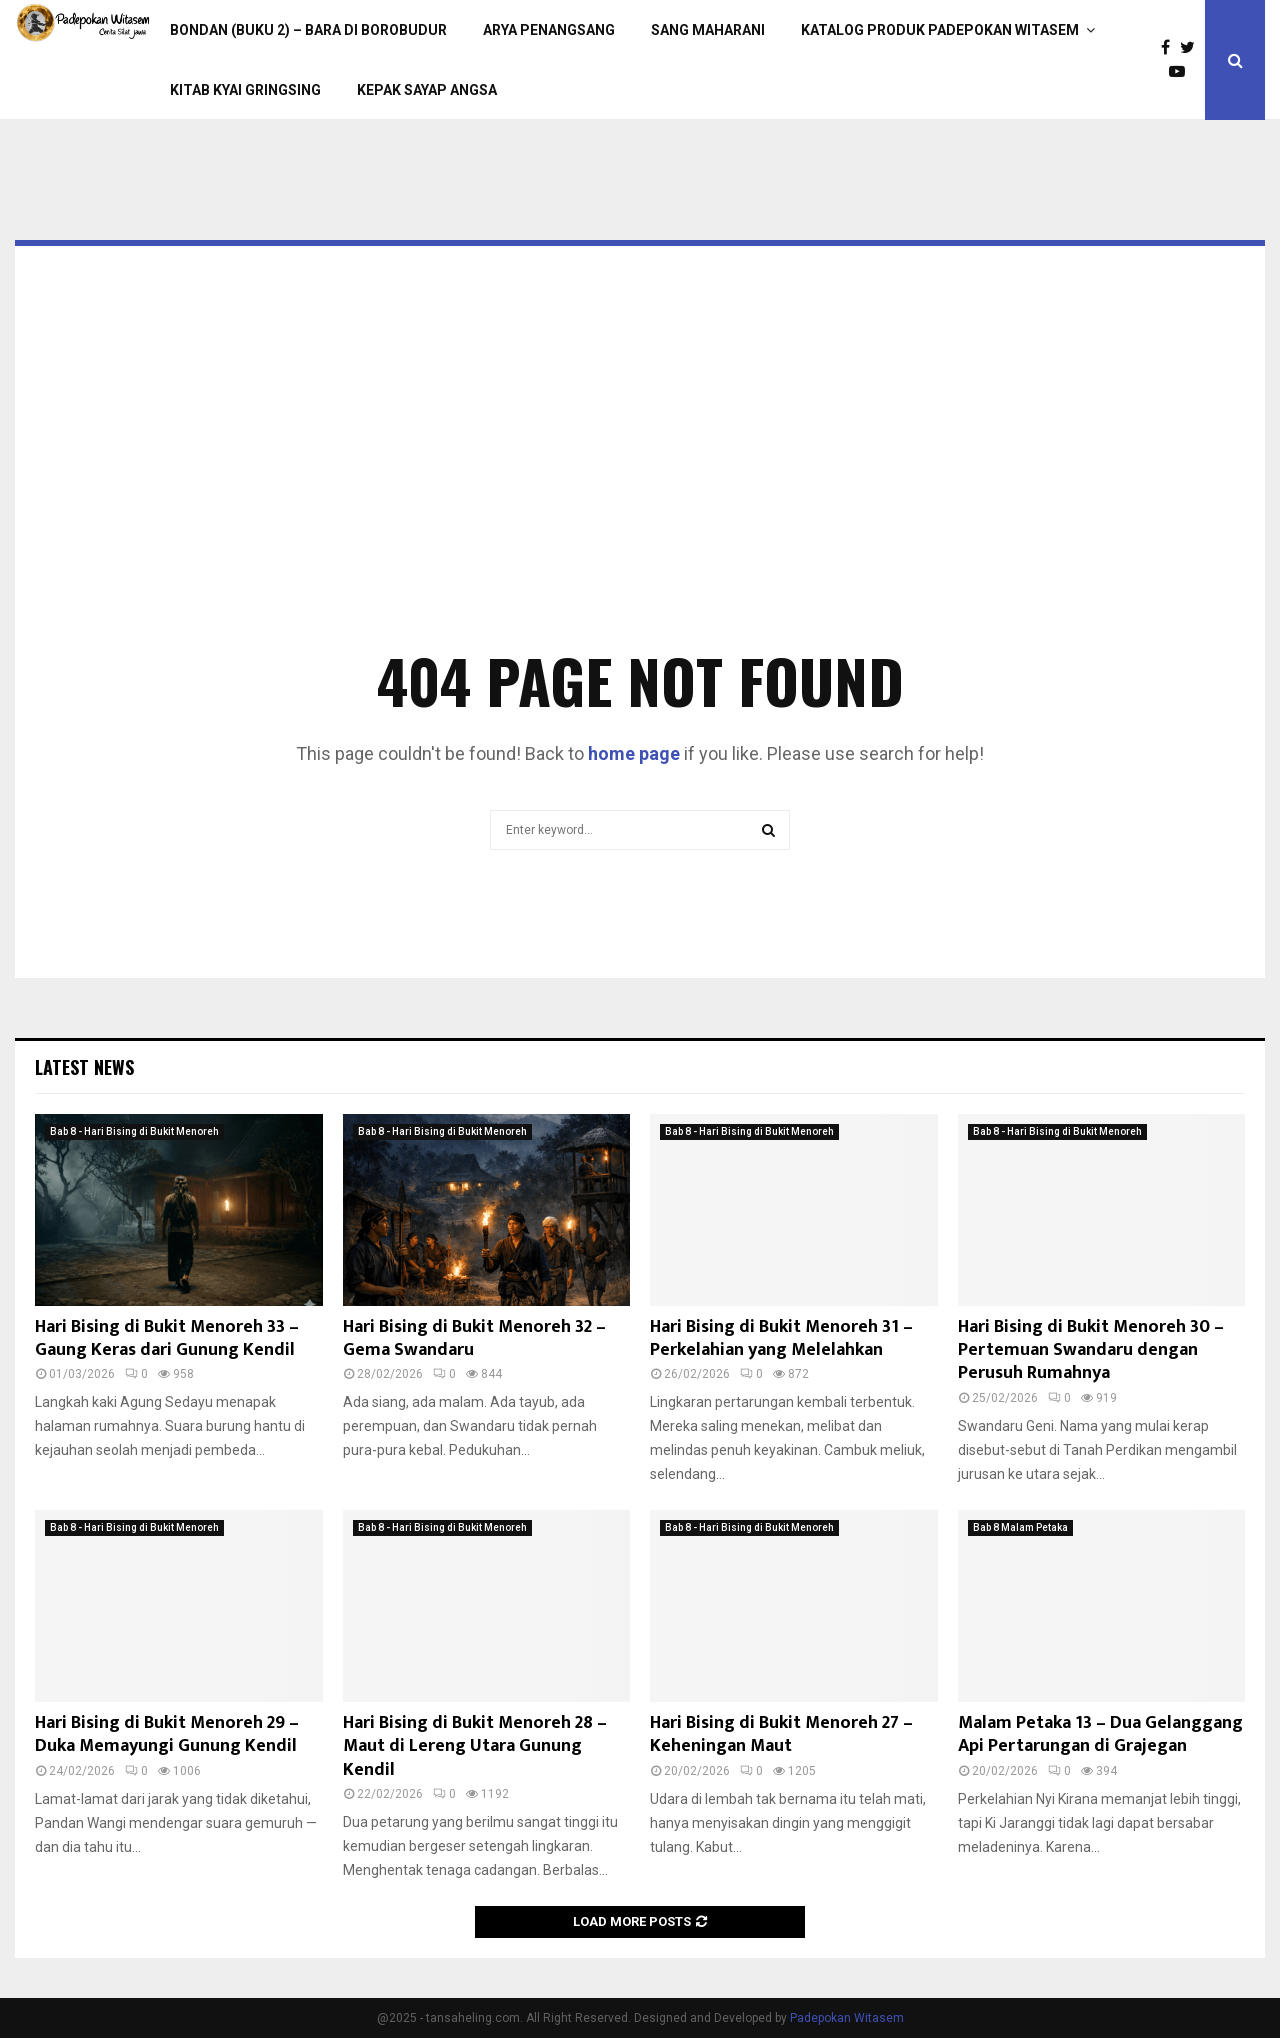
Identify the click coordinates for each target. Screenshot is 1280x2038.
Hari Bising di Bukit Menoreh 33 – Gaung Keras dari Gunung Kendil (167, 1338)
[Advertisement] (640, 476)
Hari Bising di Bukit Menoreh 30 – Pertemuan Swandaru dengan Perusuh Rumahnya (1091, 1350)
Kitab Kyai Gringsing (245, 90)
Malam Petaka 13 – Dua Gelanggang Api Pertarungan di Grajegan (1100, 1734)
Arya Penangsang (549, 30)
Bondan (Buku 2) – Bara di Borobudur (308, 30)
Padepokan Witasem (847, 2018)
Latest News (84, 1067)
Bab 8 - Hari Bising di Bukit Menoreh (134, 1131)
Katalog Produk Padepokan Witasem (940, 30)
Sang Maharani (708, 30)
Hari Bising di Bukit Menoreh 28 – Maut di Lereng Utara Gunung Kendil (475, 1746)
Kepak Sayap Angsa (427, 90)
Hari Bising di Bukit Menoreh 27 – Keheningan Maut (781, 1734)
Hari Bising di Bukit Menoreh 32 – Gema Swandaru (474, 1338)
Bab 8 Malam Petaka (1020, 1527)
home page (634, 753)
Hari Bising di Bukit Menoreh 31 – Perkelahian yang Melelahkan (781, 1338)
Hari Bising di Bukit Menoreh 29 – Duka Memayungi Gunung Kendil (167, 1734)
